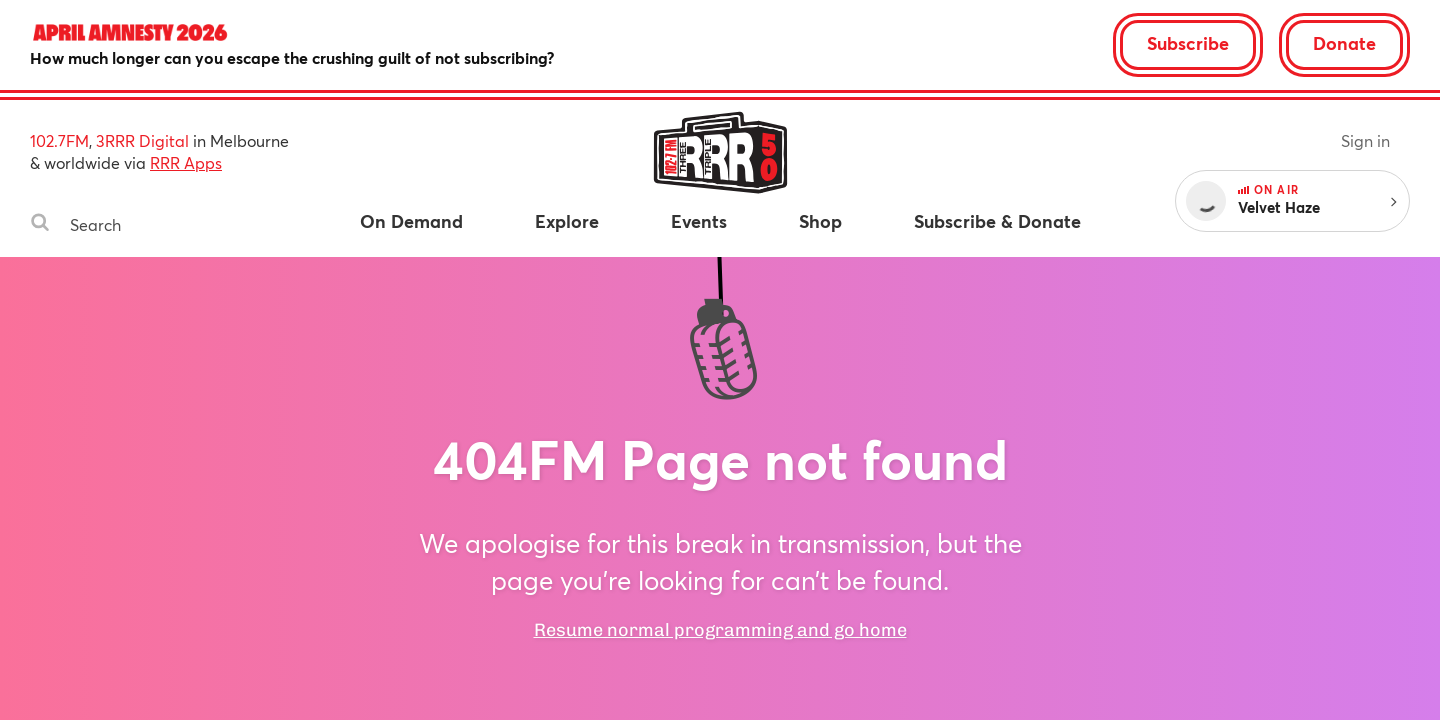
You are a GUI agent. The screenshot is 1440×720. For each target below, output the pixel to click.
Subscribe (1188, 43)
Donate (1344, 43)
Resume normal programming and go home (720, 630)
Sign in (1365, 140)
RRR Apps (186, 162)
